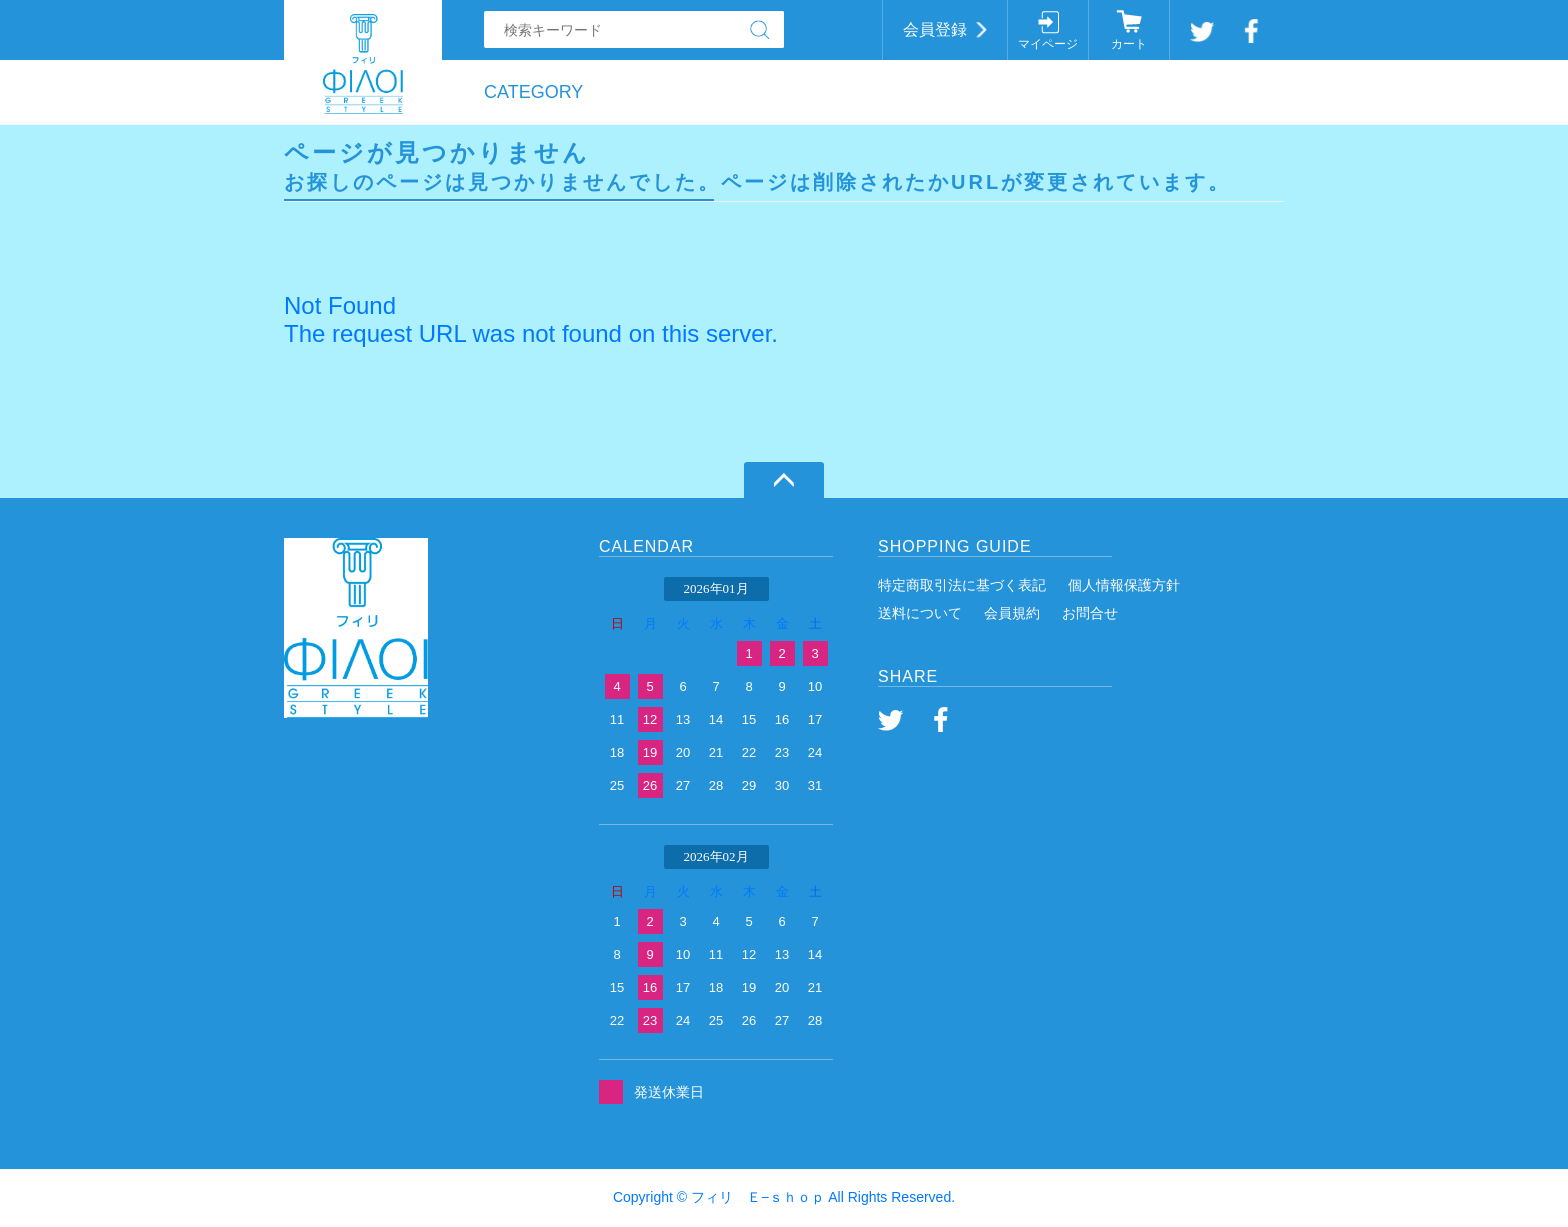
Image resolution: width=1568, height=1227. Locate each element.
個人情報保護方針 (1124, 585)
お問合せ (1090, 613)
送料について (920, 613)
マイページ (1048, 44)
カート (1129, 44)
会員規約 (1012, 613)
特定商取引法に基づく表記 (962, 585)
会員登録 (935, 29)
